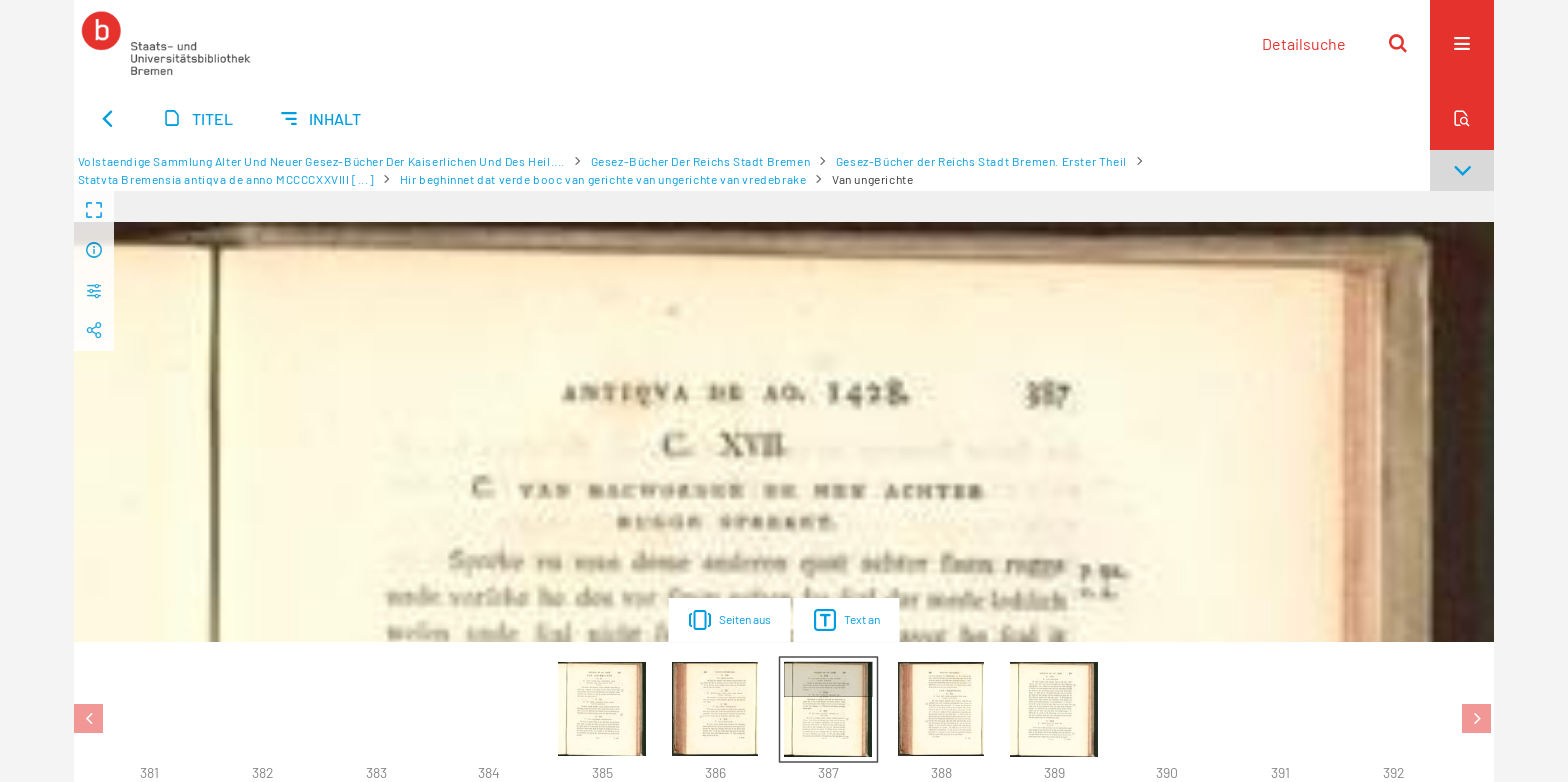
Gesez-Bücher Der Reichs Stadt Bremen (701, 161)
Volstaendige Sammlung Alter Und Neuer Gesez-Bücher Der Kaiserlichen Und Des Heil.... (321, 161)
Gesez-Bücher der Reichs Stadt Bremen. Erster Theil (981, 161)
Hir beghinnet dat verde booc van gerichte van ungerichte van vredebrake (603, 179)
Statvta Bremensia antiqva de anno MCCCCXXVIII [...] (226, 179)
